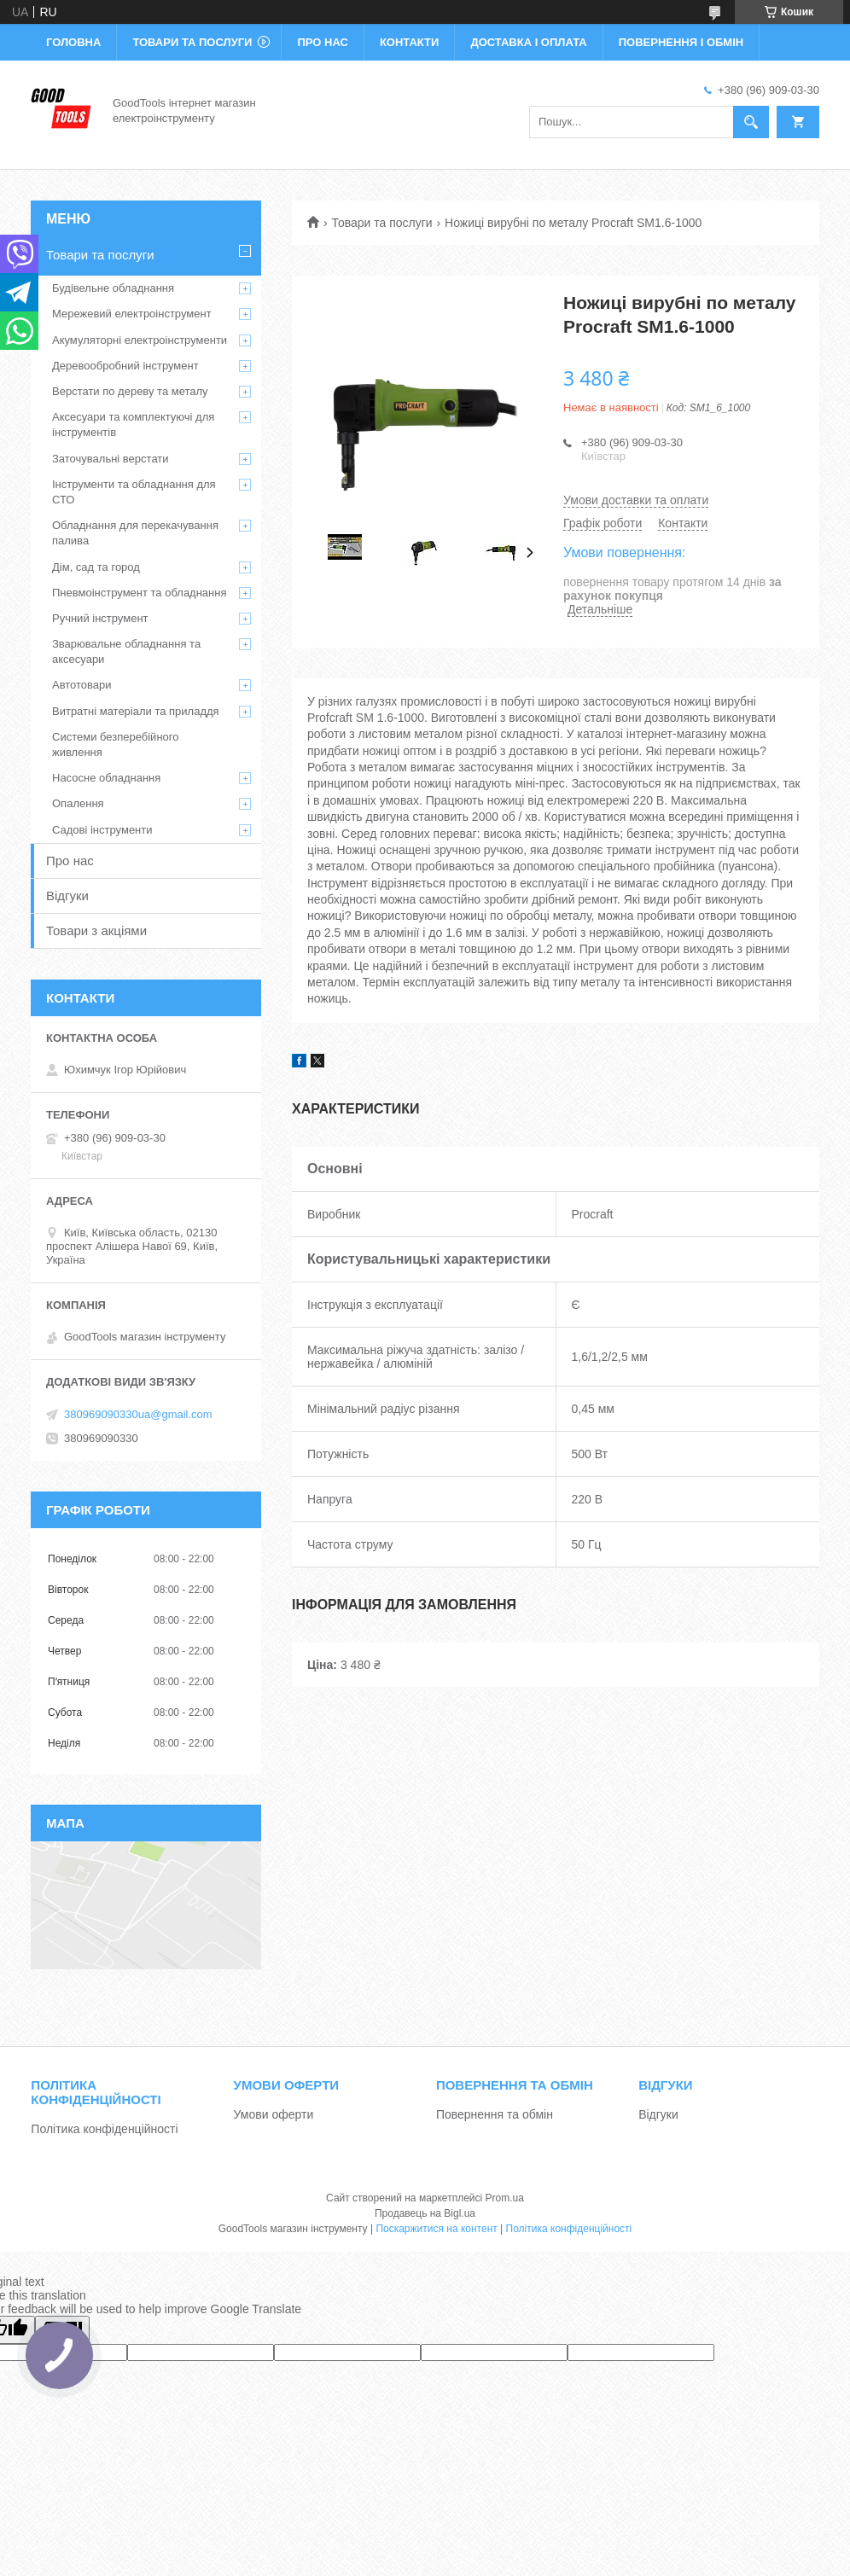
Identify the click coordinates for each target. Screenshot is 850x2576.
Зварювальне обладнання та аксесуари (126, 651)
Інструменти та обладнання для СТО (134, 492)
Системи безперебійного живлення (115, 744)
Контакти (410, 42)
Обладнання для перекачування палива (135, 533)
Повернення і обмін (681, 42)
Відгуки (67, 895)
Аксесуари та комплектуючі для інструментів (133, 424)
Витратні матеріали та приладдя (135, 711)
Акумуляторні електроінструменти (139, 340)
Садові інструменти (102, 829)
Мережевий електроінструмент (132, 313)
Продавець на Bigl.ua (425, 2213)
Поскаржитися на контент (436, 2229)
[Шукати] (751, 122)
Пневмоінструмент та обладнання (139, 592)
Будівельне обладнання (113, 288)
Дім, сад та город (96, 567)
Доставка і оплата (528, 42)
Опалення (78, 803)
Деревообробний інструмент (125, 365)
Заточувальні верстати (110, 458)
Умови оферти (274, 2114)
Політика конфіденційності (104, 2129)
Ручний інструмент (100, 618)
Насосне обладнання (106, 777)
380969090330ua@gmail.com (138, 1414)
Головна (73, 42)
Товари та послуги (192, 42)
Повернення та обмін (494, 2114)
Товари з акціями (96, 930)
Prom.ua (505, 2198)
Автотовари (82, 684)
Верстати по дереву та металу (130, 391)
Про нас (322, 42)
